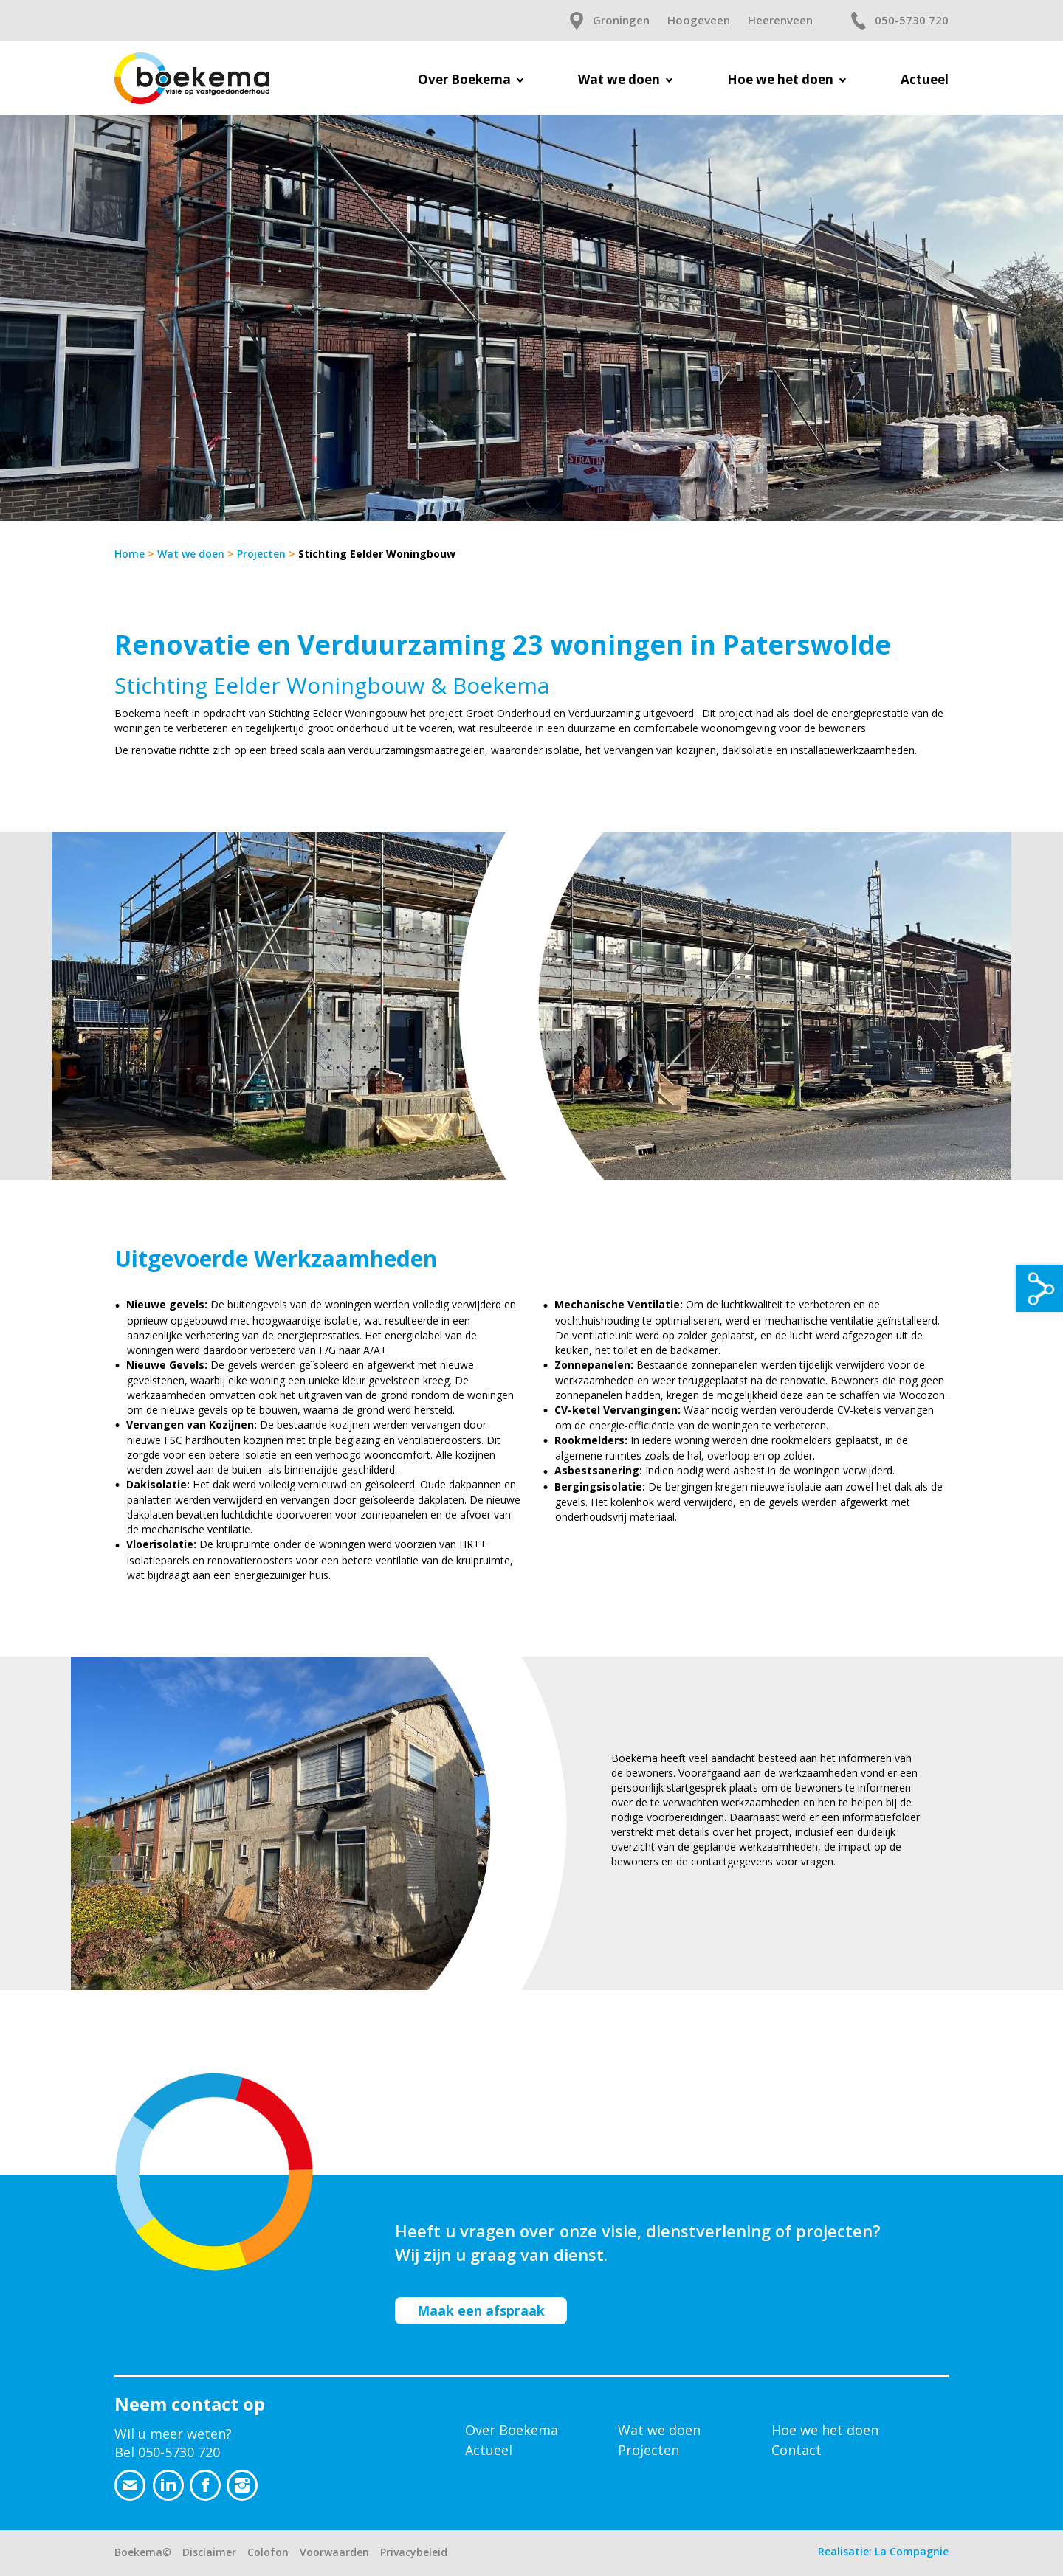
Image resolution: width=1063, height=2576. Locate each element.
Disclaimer (209, 2552)
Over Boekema (511, 2430)
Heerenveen (780, 20)
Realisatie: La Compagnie (883, 2551)
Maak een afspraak (481, 2310)
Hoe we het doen (824, 2430)
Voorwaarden (334, 2552)
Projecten (261, 554)
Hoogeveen (698, 20)
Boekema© (142, 2552)
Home (129, 554)
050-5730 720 (912, 20)
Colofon (268, 2552)
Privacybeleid (413, 2552)
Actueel (488, 2450)
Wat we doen (190, 554)
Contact (796, 2450)
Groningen (621, 20)
